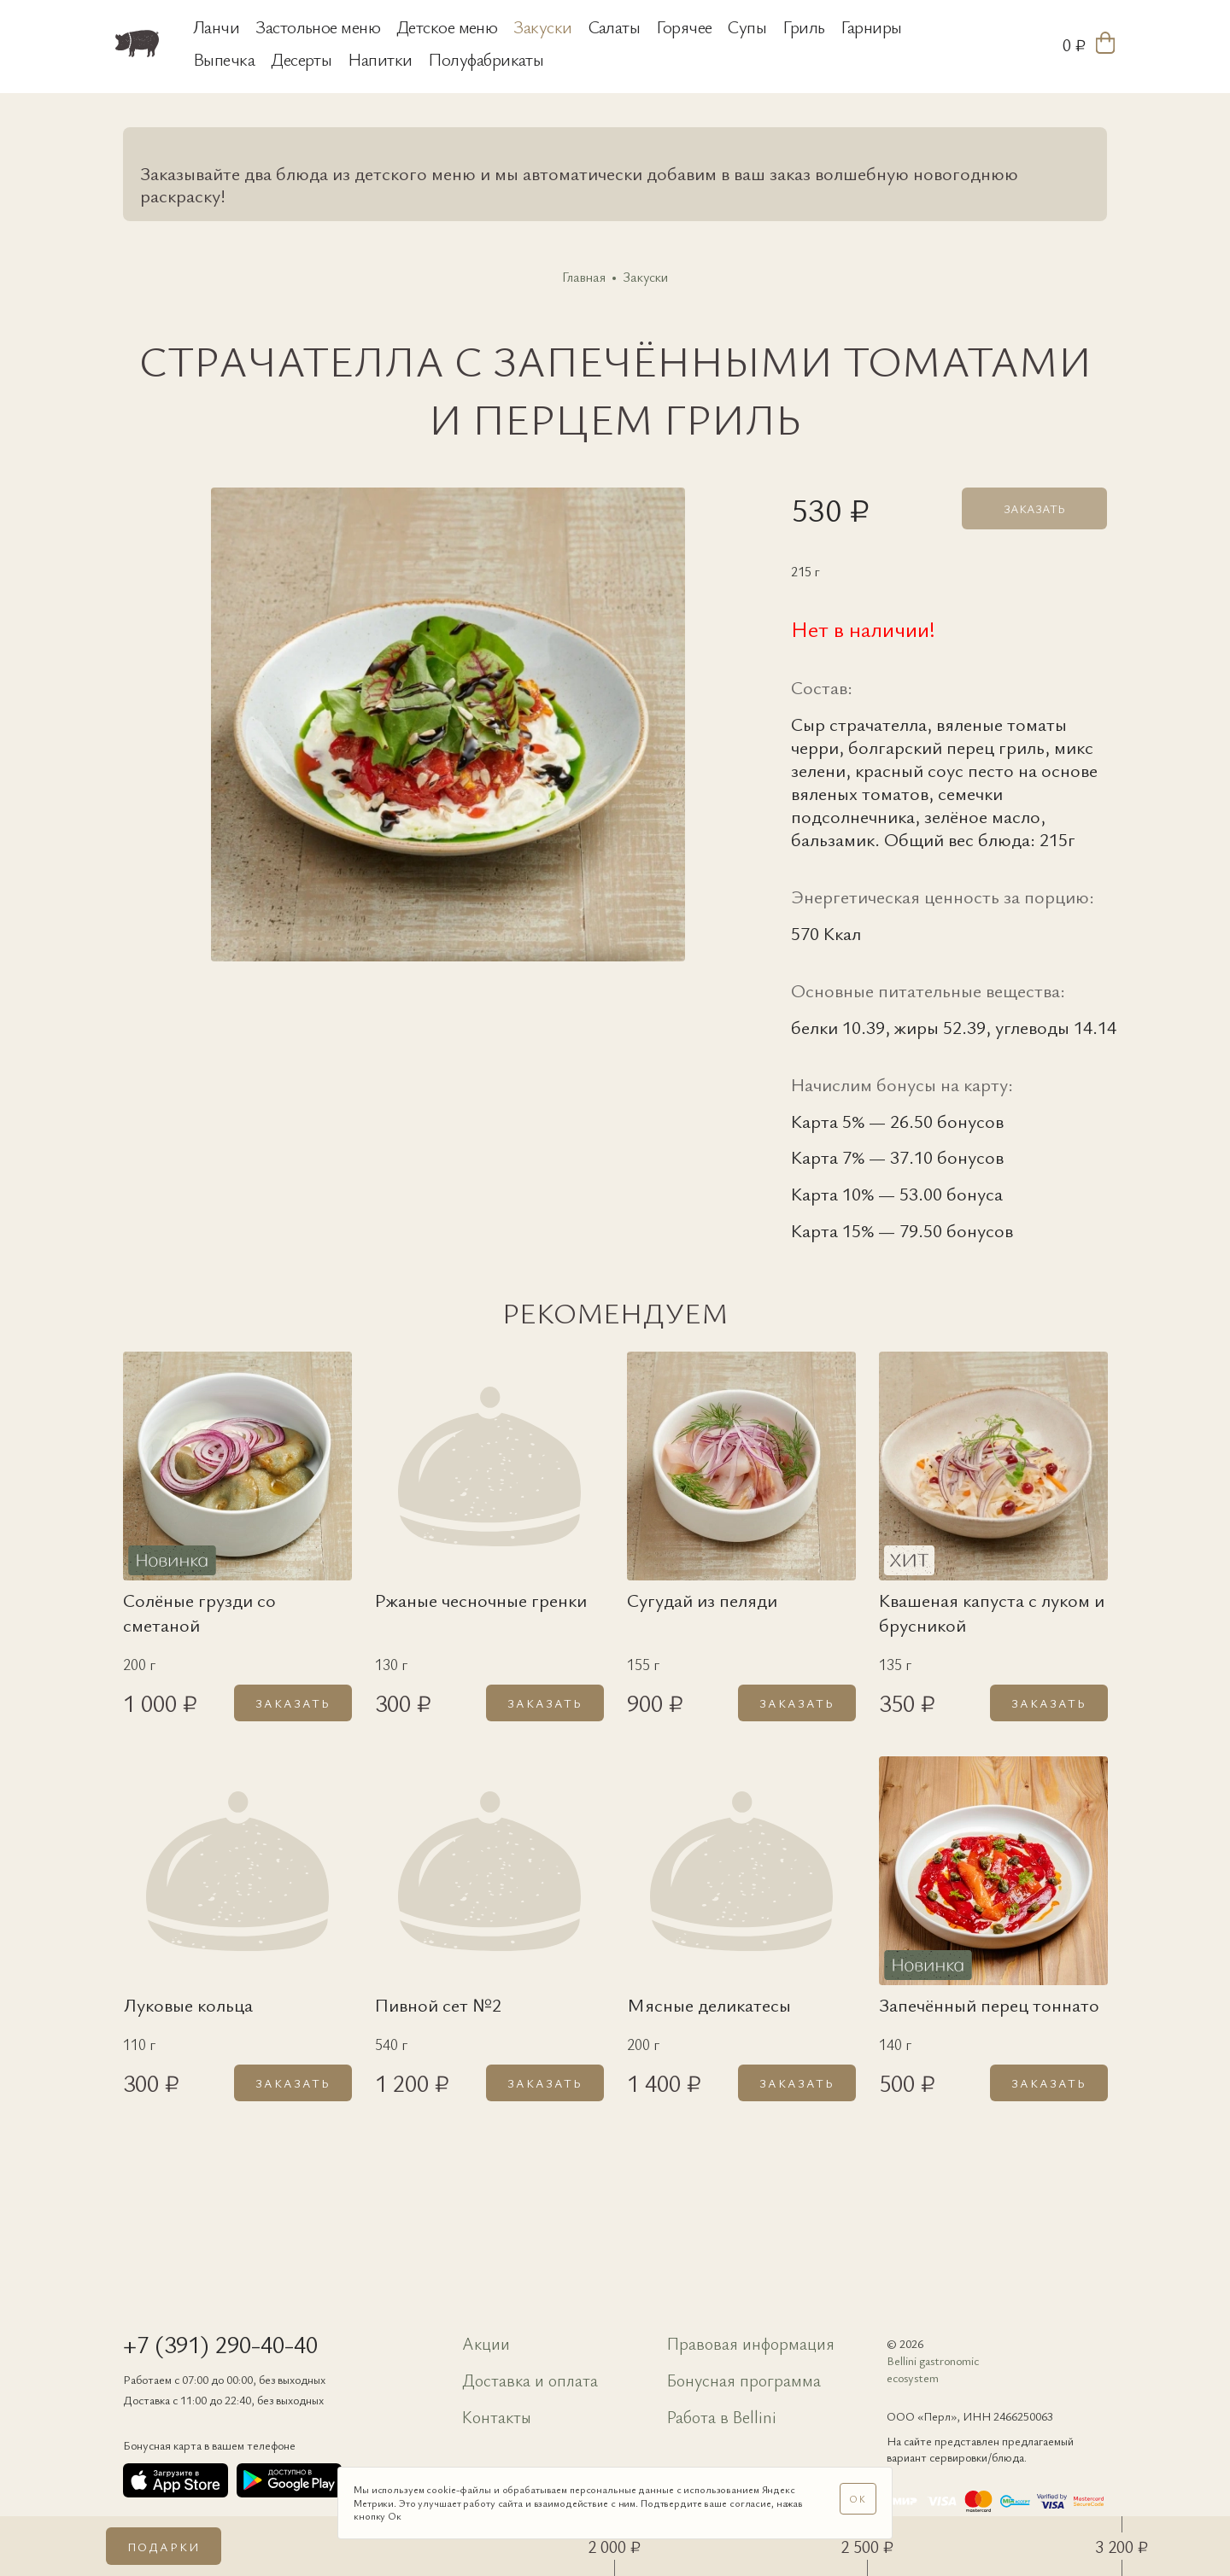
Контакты (496, 2416)
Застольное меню (317, 26)
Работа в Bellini (721, 2416)
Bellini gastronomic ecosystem (933, 2369)
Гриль (803, 26)
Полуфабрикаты (485, 59)
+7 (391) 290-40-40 (220, 2344)
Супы (747, 26)
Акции (486, 2343)
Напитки (380, 59)
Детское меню (446, 26)
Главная (584, 277)
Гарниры (870, 26)
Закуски (542, 26)
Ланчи (215, 26)
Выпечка (224, 59)
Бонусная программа (744, 2380)
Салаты (615, 26)
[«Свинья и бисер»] (149, 43)
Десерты (301, 59)
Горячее (684, 26)
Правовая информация (751, 2343)
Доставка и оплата (530, 2380)
